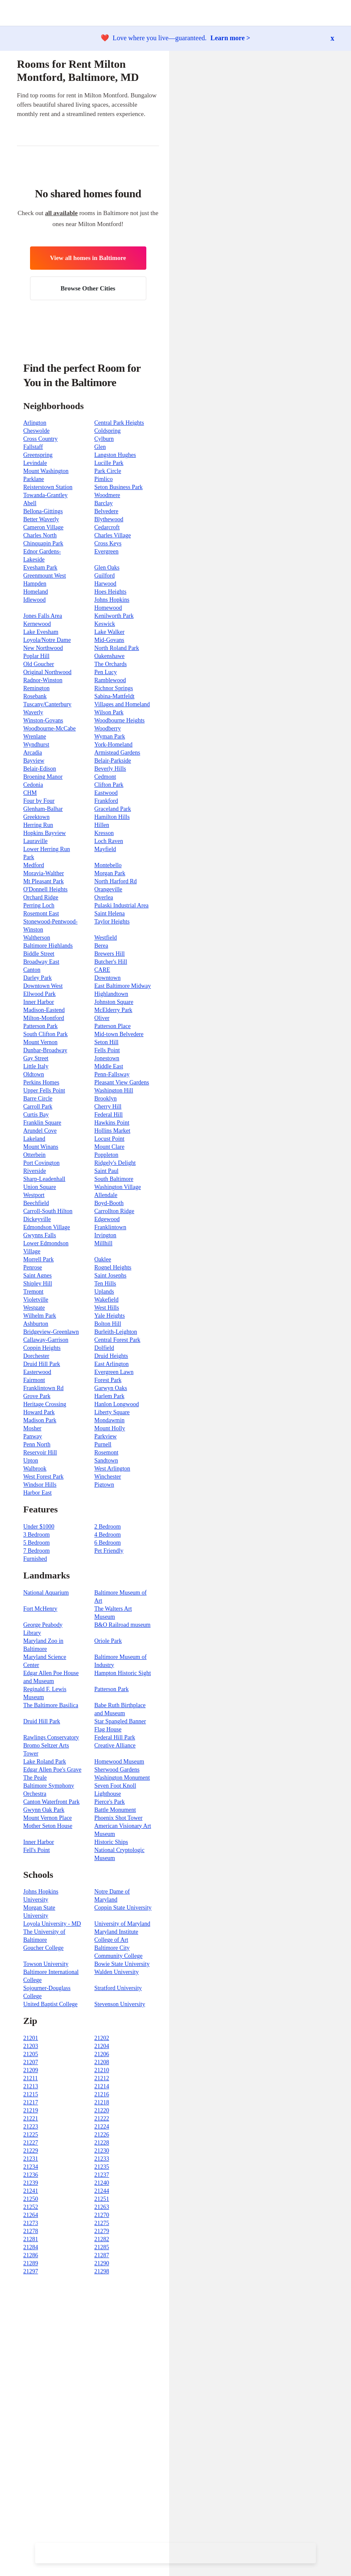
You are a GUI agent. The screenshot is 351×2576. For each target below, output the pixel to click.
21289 (30, 2263)
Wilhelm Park (39, 1316)
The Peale (35, 1777)
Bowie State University (122, 1964)
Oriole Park (108, 1641)
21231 (30, 2159)
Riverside (34, 1171)
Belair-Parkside (112, 760)
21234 (30, 2167)
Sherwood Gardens (117, 1769)
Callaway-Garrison (46, 1340)
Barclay (103, 503)
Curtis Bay (36, 1114)
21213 (30, 2086)
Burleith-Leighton (115, 1332)
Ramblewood (110, 680)
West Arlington (112, 1468)
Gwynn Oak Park (43, 1810)
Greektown (36, 817)
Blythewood (108, 519)
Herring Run (38, 825)
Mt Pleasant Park (43, 881)
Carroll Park (37, 1106)
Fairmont (34, 1380)
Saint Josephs (110, 1275)
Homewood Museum (119, 1761)
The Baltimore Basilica (50, 1705)
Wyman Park (109, 736)
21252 (30, 2207)
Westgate (34, 1308)
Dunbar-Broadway (45, 1050)
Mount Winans (40, 1147)
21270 (101, 2215)
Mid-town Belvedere (118, 1034)
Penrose (32, 1267)
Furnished (35, 1559)
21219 (30, 2110)
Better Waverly (41, 519)
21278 (30, 2231)
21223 (30, 2126)
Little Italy (35, 1066)
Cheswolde (36, 431)
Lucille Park (108, 463)
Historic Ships (111, 1842)
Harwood (105, 583)
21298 (101, 2271)
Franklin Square (42, 1122)
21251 (101, 2199)
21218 (101, 2102)
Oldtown (33, 1074)
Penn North (36, 1444)
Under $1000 (39, 1526)
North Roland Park (116, 648)
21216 (101, 2094)
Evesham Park (40, 567)
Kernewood (37, 624)
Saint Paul (106, 1171)
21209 (30, 2070)
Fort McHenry (40, 1609)
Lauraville (35, 841)
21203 (30, 2046)
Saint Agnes (37, 1275)
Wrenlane (34, 736)
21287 (101, 2255)
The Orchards (110, 664)
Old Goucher (38, 664)
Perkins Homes (41, 1082)
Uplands (104, 1291)
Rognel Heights (113, 1267)
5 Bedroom (36, 1543)
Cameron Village (43, 527)
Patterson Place (112, 1026)
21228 (101, 2142)
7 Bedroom (36, 1551)
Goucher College (43, 1948)
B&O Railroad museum (122, 1625)
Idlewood (34, 600)
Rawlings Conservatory (51, 1737)
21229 (30, 2151)
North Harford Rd (115, 881)
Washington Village (117, 1187)
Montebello (108, 865)
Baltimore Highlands (48, 946)
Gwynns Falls (39, 1235)
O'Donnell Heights (45, 889)
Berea (101, 946)
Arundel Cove (40, 1131)
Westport (33, 1195)
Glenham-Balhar (43, 809)
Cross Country (40, 439)
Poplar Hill (36, 656)
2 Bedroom (107, 1526)
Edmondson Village (46, 1227)
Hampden (34, 583)
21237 (101, 2175)
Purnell (102, 1444)
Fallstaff (33, 447)
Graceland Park (112, 809)
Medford (33, 865)
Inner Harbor (38, 1002)
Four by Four (39, 801)
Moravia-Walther (43, 873)
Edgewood (107, 1219)
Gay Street (35, 1058)
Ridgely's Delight (115, 1163)
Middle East (108, 1066)
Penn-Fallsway (111, 1074)
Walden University (116, 1972)
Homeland (35, 592)
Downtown (107, 978)
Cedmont (105, 777)
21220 (101, 2110)
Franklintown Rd (43, 1388)
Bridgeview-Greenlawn (51, 1332)
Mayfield (105, 849)
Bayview (33, 760)
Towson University (46, 1964)
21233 (101, 2159)
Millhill (103, 1243)
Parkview (105, 1436)
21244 (101, 2191)
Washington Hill (113, 1090)
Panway (32, 1436)
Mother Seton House (47, 1826)
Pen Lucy (105, 672)
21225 (30, 2134)
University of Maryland (122, 1924)
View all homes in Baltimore (88, 257)
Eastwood (106, 793)
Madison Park (39, 1420)
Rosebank (35, 696)
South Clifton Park (45, 1034)
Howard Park (39, 1412)
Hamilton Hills (112, 817)
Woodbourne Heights (119, 720)
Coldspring (107, 431)
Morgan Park (109, 873)
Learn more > (230, 37)
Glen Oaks (107, 567)
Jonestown (106, 1058)
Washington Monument (122, 1777)
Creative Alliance (115, 1745)
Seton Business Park (118, 487)
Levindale (35, 463)
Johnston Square (113, 1002)
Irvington (105, 1235)
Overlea (103, 897)
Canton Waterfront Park (51, 1802)
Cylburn (104, 439)
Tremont (33, 1291)
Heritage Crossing (44, 1404)
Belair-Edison (39, 769)
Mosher (32, 1428)
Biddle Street (39, 954)
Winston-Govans (43, 720)
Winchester (107, 1476)
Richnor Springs (113, 688)
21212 (101, 2078)
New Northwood (43, 648)
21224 (101, 2126)
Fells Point (107, 1050)
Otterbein (34, 1155)
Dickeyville (37, 1219)
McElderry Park (113, 1010)
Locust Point (109, 1139)
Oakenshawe (109, 656)
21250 (30, 2199)
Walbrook (35, 1468)
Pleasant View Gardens (121, 1082)
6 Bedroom (107, 1543)
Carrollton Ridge (114, 1211)
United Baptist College (50, 2004)
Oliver (102, 1018)
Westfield (105, 937)
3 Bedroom (36, 1534)
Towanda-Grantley (45, 495)
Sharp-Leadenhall (44, 1179)
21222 (101, 2118)
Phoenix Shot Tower (118, 1818)
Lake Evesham (40, 632)
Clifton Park (108, 785)
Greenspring (37, 455)
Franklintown (110, 1227)
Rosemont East (41, 913)
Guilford (104, 575)
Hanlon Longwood (116, 1404)
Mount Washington (46, 471)
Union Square (39, 1187)
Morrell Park (38, 1259)
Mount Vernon (40, 1042)
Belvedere (106, 511)
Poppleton (106, 1155)
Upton (30, 1460)
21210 (101, 2070)
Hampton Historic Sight (122, 1673)
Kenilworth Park (114, 616)
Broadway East (41, 962)
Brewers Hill (109, 954)
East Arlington (111, 1364)
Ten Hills (105, 1283)
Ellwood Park (39, 994)
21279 (101, 2231)
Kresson (104, 833)
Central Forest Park (117, 1340)
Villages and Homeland (122, 704)
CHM (30, 793)
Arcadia (32, 752)
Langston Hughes (115, 455)
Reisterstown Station (47, 487)
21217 (30, 2102)
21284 (30, 2247)
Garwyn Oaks (110, 1388)
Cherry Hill (107, 1106)
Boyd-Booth (108, 1203)
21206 (101, 2054)
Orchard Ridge (40, 897)
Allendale (105, 1195)
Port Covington (41, 1163)
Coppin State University (122, 1907)
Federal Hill (108, 1114)
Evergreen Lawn (114, 1372)
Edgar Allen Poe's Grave (52, 1769)
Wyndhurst (36, 744)
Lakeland (34, 1139)
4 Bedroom (107, 1534)
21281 (30, 2239)
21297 (30, 2271)
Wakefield (106, 1299)
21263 (101, 2207)
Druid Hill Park (41, 1364)
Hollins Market (112, 1131)
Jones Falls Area (42, 616)
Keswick (104, 624)
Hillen (101, 825)
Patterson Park (40, 1026)
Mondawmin (109, 1420)
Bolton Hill (107, 1324)
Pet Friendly (108, 1551)
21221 (30, 2118)
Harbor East (37, 1493)
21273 (30, 2223)
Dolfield (104, 1348)
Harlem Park (109, 1396)
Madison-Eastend (44, 1010)
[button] (344, 13)
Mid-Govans (109, 640)
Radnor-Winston (42, 680)
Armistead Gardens (117, 752)
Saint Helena (109, 913)
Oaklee (102, 1259)
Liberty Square (112, 1412)
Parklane (33, 479)
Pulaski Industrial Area (121, 905)
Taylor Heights (111, 921)
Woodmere (107, 495)
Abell (29, 503)
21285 (101, 2247)
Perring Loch (38, 905)
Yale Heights (109, 1316)
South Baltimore (113, 1179)
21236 (30, 2175)
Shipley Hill (37, 1283)
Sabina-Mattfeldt (114, 696)
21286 (30, 2255)
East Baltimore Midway (122, 986)
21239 (30, 2183)
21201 (30, 2038)
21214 (101, 2086)
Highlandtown (111, 994)
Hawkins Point (111, 1122)
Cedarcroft (107, 527)
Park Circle (107, 471)
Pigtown (104, 1484)
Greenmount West (44, 575)
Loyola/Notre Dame (47, 640)
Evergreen (106, 551)
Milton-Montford (43, 1018)
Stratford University (118, 1988)
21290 (101, 2263)
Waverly (33, 712)
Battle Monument (115, 1810)
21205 (30, 2054)
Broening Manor (43, 777)
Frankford (106, 801)
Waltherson (36, 937)
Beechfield (36, 1203)
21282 (101, 2239)
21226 (101, 2134)
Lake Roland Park (44, 1761)
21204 (101, 2046)
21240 (101, 2183)
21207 (30, 2062)
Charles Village (112, 535)
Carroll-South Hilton (47, 1211)
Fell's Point (36, 1850)
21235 (101, 2167)
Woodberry (107, 728)
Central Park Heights (119, 423)
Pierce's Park (109, 1802)
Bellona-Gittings (43, 511)
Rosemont (106, 1452)
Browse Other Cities (87, 288)
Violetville (35, 1299)
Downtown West (43, 986)
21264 (30, 2215)
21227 (30, 2142)
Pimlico (103, 479)
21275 (101, 2223)
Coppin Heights (41, 1348)
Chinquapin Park (43, 543)
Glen (100, 447)
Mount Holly (109, 1428)
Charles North (40, 535)
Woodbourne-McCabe (49, 728)
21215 (30, 2094)
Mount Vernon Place (47, 1818)
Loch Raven (108, 841)
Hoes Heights (110, 592)
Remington (36, 688)
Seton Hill (106, 1042)
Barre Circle (37, 1098)
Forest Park (107, 1380)
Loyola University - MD (52, 1924)
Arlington (34, 423)
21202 (101, 2038)
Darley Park (37, 978)
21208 (101, 2062)
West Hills (106, 1308)
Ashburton (35, 1324)
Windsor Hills (39, 1484)
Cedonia (33, 785)
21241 (30, 2191)
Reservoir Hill (40, 1452)
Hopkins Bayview (44, 833)
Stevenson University (119, 2004)
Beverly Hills (110, 769)
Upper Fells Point (44, 1090)
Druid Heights (111, 1356)
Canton (31, 970)
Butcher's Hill (110, 962)
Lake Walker (109, 632)
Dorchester (36, 1356)
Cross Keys (107, 543)
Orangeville (108, 889)
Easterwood (37, 1372)
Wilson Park (108, 712)
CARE (102, 970)
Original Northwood (47, 672)
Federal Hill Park (114, 1737)
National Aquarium (46, 1592)
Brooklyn (105, 1098)
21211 (30, 2078)
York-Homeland (113, 744)
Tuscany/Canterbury (47, 704)
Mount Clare (109, 1147)
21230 (101, 2151)
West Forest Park (43, 1476)
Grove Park (36, 1396)
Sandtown (106, 1460)
